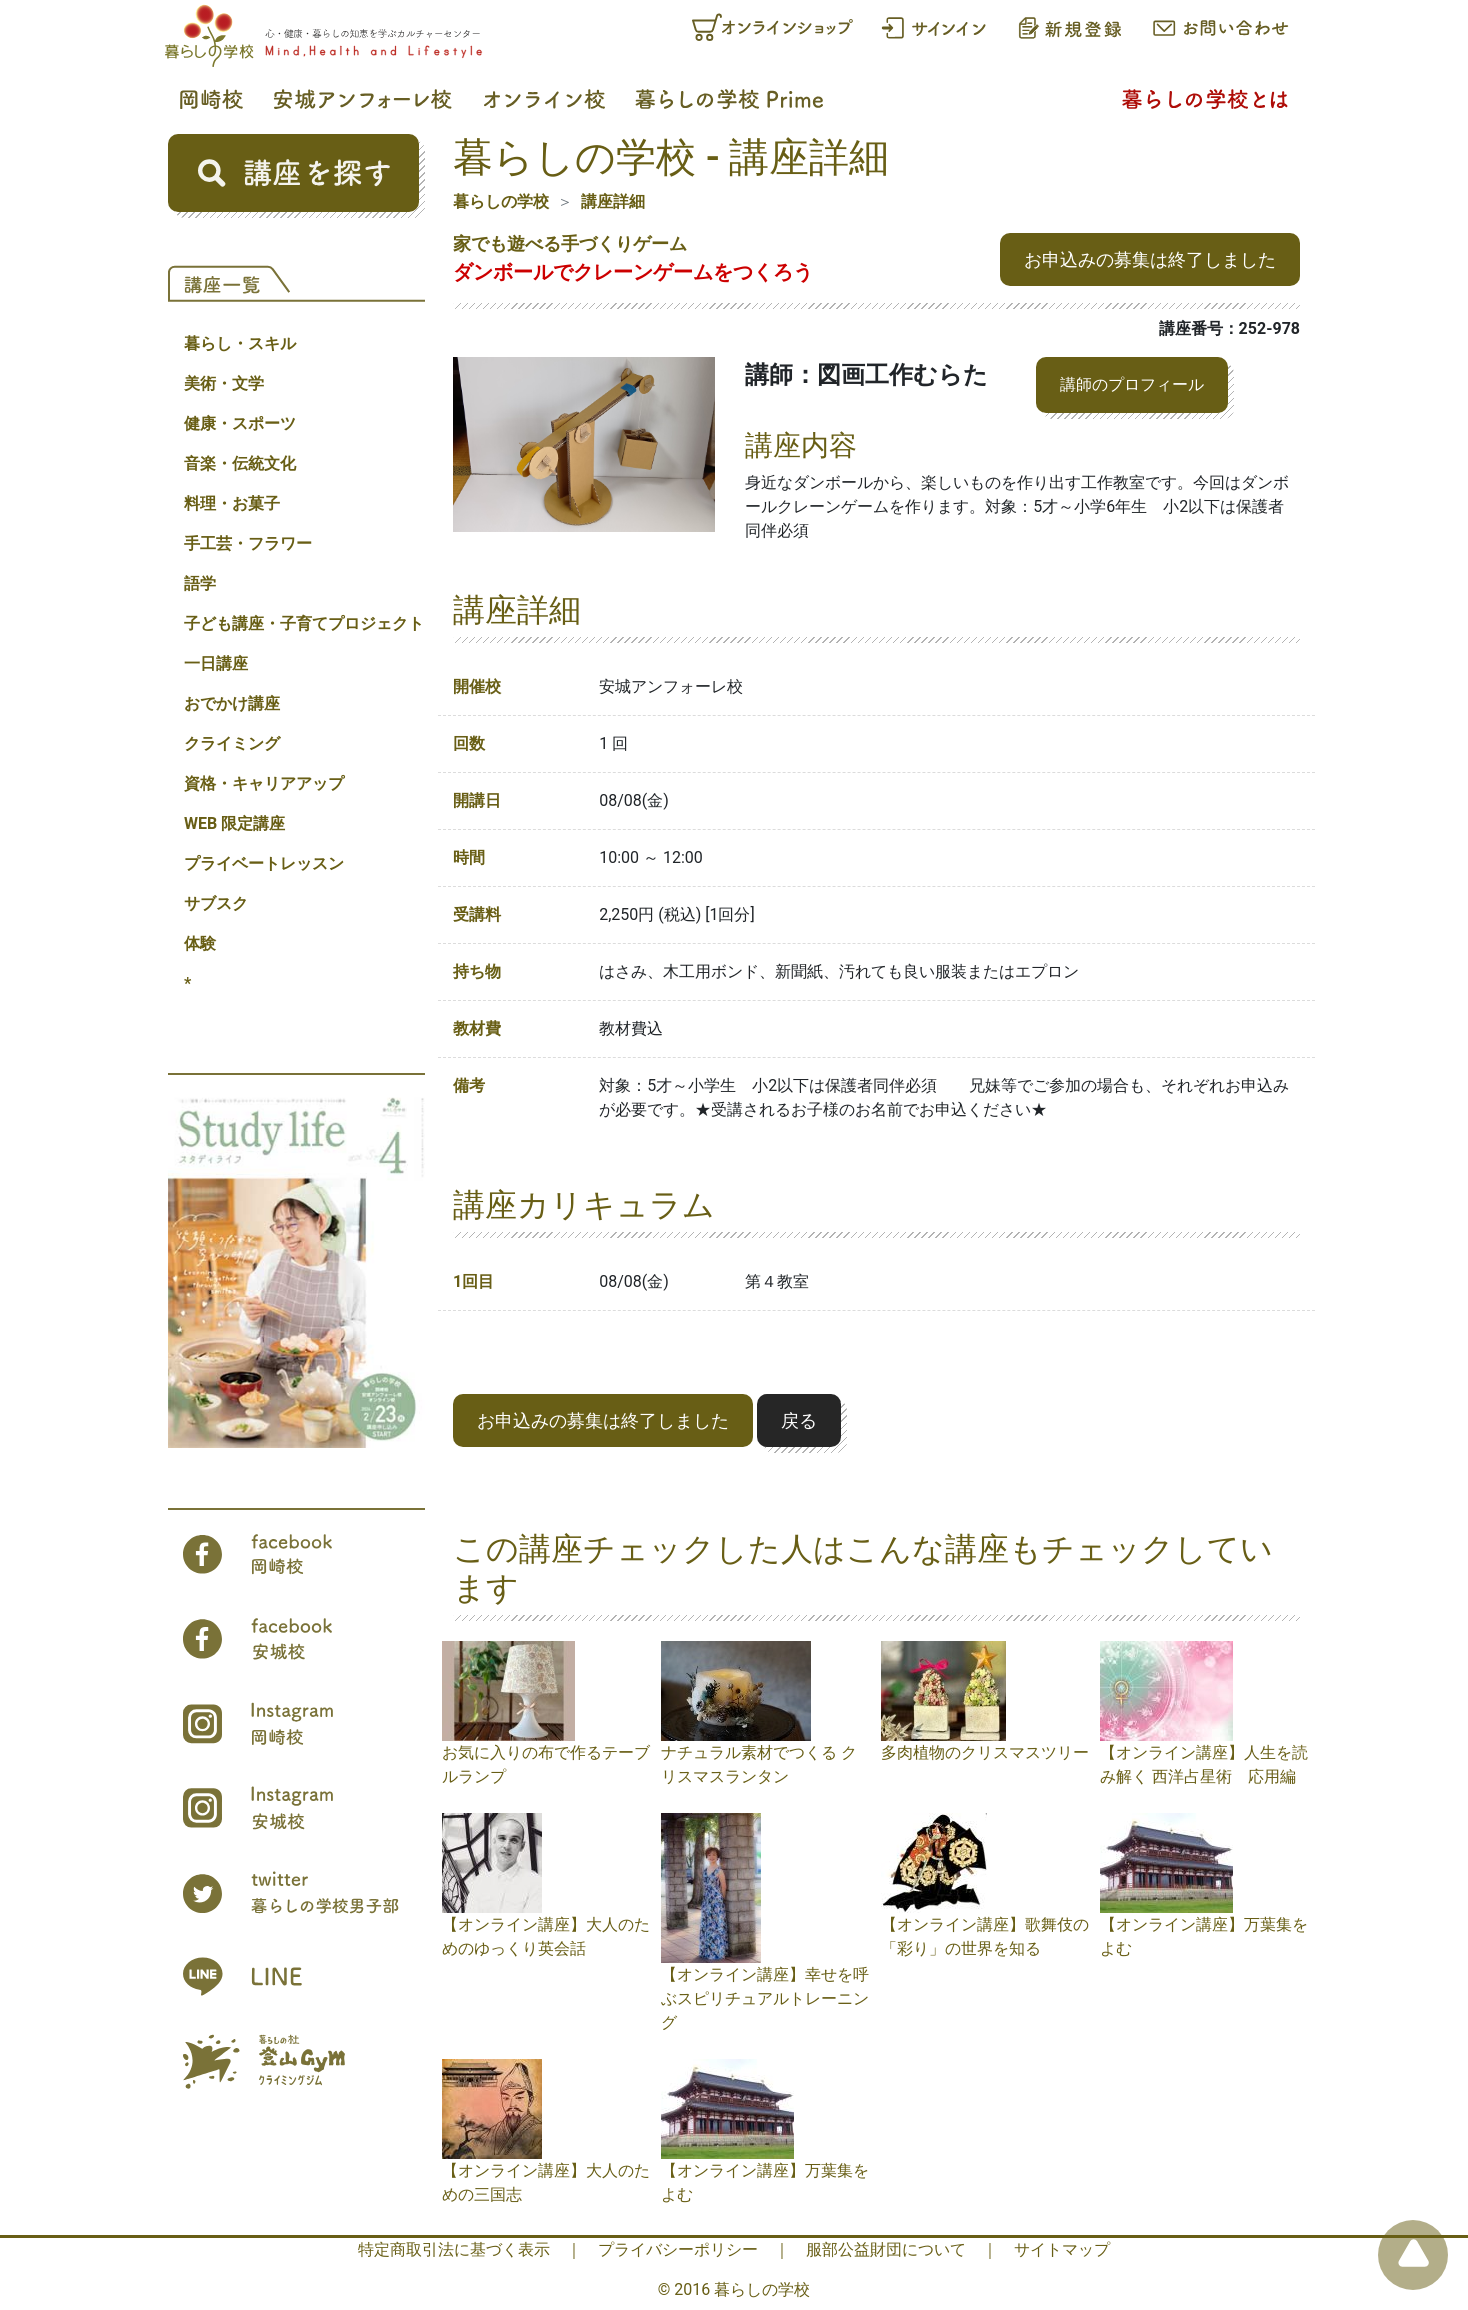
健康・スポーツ (240, 423)
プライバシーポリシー (678, 2249)
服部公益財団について (886, 2249)
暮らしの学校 (501, 201)
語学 (200, 583)
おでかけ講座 (232, 703)
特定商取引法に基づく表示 (454, 2249)
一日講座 (216, 663)
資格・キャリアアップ (264, 783)
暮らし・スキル (240, 343)
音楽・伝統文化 (240, 463)
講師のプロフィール (1132, 384)
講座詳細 (613, 201)
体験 (200, 943)
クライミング (232, 743)
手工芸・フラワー (248, 543)
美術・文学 (224, 383)
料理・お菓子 (232, 503)
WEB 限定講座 (234, 823)
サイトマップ (1062, 2249)
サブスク (216, 903)
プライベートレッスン (264, 863)
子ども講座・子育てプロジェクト (304, 623)
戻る (799, 1420)
